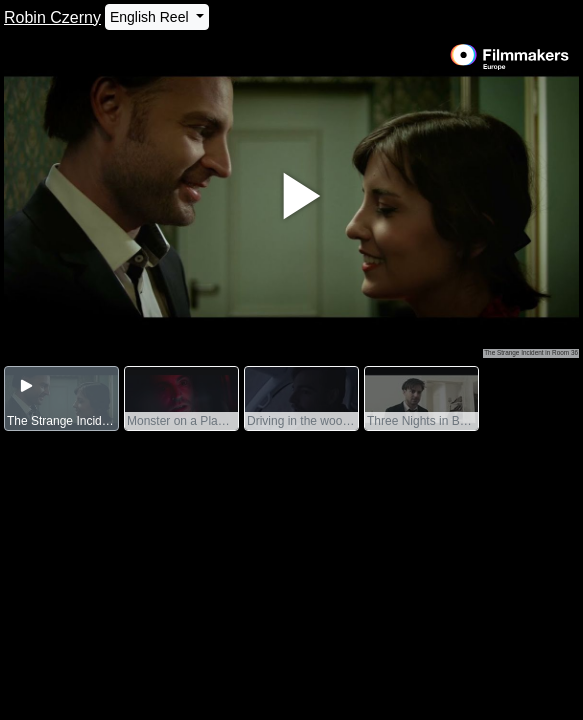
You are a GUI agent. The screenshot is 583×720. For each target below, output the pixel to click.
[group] (61, 399)
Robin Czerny (52, 17)
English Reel (151, 17)
